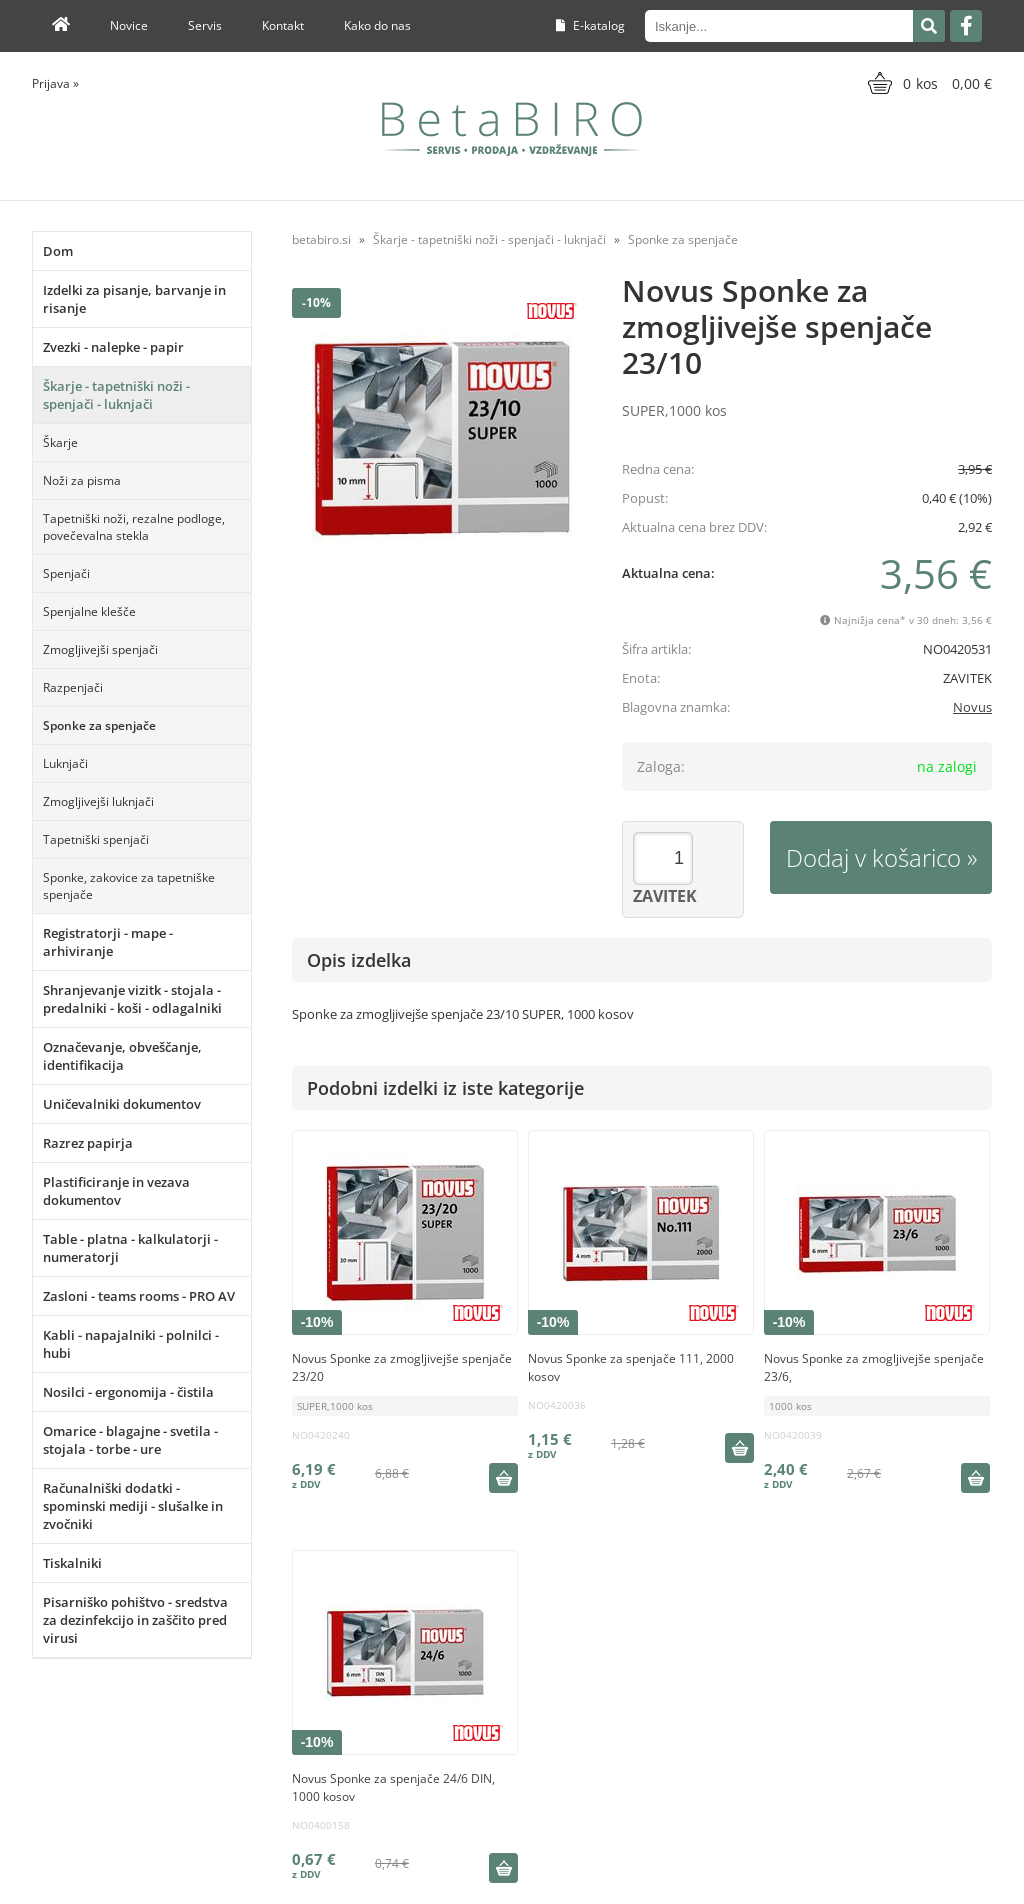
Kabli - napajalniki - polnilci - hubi (131, 1344)
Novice (129, 25)
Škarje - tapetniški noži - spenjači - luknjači (116, 395)
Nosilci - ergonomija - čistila (128, 1392)
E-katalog (590, 25)
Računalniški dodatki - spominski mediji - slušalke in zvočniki (133, 1506)
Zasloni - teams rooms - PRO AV (139, 1296)
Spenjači (66, 573)
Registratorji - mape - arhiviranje (108, 942)
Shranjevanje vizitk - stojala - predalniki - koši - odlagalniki (132, 999)
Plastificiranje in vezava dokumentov (116, 1191)
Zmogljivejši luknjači (98, 801)
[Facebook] (966, 26)
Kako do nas (377, 25)
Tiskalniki (72, 1563)
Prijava (55, 83)
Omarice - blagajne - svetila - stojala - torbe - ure (130, 1440)
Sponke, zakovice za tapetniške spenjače (129, 886)
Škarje (60, 442)
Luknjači (65, 763)
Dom (58, 251)
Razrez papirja (88, 1143)
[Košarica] (927, 83)
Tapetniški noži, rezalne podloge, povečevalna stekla (134, 527)
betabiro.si (321, 239)
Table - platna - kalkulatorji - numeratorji (130, 1248)
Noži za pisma (82, 480)
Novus (972, 707)
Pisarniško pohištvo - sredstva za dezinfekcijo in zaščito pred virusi (135, 1620)
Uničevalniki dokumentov (122, 1104)
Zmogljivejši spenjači (100, 649)
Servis (205, 25)
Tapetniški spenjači (96, 839)
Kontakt (283, 25)
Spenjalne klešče (89, 611)
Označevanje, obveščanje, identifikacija (122, 1056)
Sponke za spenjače (99, 725)
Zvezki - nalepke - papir (113, 347)
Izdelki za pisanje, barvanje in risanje (134, 299)
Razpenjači (73, 687)
